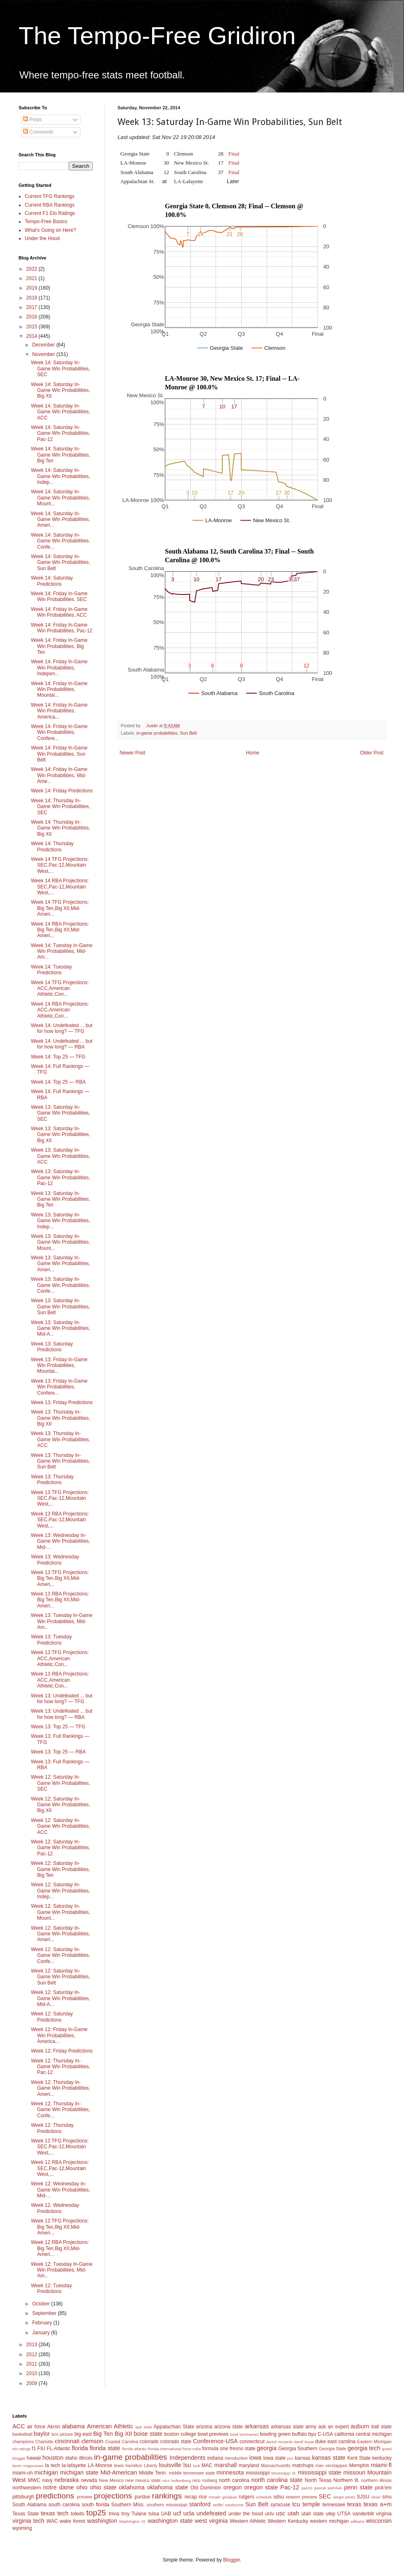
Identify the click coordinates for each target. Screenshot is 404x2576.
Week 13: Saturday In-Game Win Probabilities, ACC (60, 1156)
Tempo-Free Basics (46, 221)
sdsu (278, 2497)
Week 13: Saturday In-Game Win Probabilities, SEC (60, 1113)
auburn (360, 2426)
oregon (232, 2487)
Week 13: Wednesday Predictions (55, 1559)
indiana (215, 2458)
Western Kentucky (288, 2521)
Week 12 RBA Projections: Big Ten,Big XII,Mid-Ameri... (60, 2248)
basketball (22, 2434)
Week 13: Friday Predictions (62, 1402)
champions (23, 2441)
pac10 (307, 2488)
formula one (215, 2448)
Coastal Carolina (121, 2441)
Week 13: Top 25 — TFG (58, 1727)
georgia (267, 2448)
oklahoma (131, 2487)
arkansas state (287, 2427)
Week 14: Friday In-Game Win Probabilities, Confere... (59, 732)
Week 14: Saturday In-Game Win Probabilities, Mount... (60, 498)
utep (330, 2514)
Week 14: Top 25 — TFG (58, 1057)
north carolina (234, 2480)
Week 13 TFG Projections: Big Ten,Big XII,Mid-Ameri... (60, 1578)
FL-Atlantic (58, 2448)
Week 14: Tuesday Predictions (51, 970)
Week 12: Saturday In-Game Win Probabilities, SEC (60, 1783)
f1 (34, 2448)
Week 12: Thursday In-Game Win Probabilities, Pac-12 (60, 2067)
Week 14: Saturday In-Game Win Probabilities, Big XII (60, 390)
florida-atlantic (134, 2448)
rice (203, 2497)
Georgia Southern (297, 2448)
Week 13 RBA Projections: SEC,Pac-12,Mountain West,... (60, 1520)
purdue (142, 2497)
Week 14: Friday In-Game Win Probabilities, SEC (59, 596)
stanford (200, 2504)
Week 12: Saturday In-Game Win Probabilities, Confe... (60, 1955)
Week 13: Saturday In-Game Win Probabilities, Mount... (60, 1242)
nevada (89, 2480)
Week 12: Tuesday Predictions (51, 2288)
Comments (38, 132)
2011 (32, 2364)
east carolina (341, 2441)
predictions (55, 2495)
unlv (269, 2514)
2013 (32, 2344)
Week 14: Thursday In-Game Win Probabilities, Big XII (60, 828)
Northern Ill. (346, 2480)
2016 (32, 317)
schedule (264, 2497)
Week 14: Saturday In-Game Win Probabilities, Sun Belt (60, 562)
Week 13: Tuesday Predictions (51, 1639)
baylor (42, 2433)
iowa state (274, 2458)
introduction (236, 2458)
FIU (41, 2448)
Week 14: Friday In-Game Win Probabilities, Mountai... (59, 689)
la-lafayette (74, 2465)
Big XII (123, 2433)
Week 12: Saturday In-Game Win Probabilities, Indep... (60, 1891)
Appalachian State (174, 2427)
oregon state (261, 2487)
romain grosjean (223, 2497)
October (41, 2304)
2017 (32, 307)
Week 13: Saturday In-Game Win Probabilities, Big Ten (60, 1199)
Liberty (150, 2465)
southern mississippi (167, 2504)
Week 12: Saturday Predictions (52, 2016)
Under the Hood (42, 238)
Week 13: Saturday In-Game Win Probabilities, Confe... (60, 1285)
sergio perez (344, 2497)
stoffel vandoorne (228, 2505)
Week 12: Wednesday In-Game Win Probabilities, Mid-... (60, 2190)
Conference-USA (215, 2441)
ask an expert (333, 2427)
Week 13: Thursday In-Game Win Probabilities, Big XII (60, 1418)
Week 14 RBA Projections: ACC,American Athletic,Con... (60, 1010)
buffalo (299, 2434)
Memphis (359, 2465)
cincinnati (67, 2441)
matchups (303, 2465)
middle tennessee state (192, 2472)
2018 (32, 298)
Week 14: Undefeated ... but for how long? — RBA (61, 1044)
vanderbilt (363, 2514)
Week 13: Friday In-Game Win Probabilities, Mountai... (59, 1365)
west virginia (211, 2520)
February (42, 2323)
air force (36, 2427)
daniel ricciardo (279, 2441)
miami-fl (381, 2465)
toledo (78, 2514)
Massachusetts (276, 2465)
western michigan (329, 2521)
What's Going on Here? (50, 230)
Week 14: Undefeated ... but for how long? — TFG (61, 1028)
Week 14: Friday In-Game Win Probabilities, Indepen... (59, 667)
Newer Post (132, 753)
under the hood (245, 2514)
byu (312, 2434)
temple (311, 2504)
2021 (32, 278)
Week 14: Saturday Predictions (52, 581)
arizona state (228, 2427)
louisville (170, 2465)
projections (113, 2495)
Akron (53, 2427)
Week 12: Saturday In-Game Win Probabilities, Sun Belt (60, 1977)
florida (80, 2448)
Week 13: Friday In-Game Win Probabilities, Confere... (59, 1387)
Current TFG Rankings (50, 196)
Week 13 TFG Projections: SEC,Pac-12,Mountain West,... (60, 1498)
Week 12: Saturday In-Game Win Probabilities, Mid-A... (60, 1998)
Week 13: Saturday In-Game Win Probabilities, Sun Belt (60, 1306)
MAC (207, 2465)
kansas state (328, 2457)
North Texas (318, 2480)
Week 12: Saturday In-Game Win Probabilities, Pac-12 (60, 1848)
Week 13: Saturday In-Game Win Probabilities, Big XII (60, 1134)
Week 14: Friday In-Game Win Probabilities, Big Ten (59, 646)
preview (84, 2496)
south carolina (64, 2505)
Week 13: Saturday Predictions (52, 1347)
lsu (187, 2465)
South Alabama (29, 2505)
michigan (46, 2472)
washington (102, 2520)
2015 (32, 327)
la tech (52, 2465)
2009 (32, 2383)
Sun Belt (188, 733)
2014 (32, 336)
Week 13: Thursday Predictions (52, 1479)
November (44, 354)
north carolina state (277, 2480)
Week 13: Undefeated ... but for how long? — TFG (61, 1698)
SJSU (363, 2497)
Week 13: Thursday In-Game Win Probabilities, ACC (60, 1439)
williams (357, 2521)
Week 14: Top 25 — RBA (58, 1082)
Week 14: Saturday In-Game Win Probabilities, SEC (60, 368)
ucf (177, 2513)
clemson (92, 2441)
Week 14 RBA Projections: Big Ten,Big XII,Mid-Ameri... (60, 930)
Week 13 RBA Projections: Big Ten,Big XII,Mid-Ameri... (60, 1600)
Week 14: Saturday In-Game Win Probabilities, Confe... (60, 541)
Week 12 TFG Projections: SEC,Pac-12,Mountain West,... (60, 2147)
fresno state (243, 2448)
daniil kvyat (304, 2441)
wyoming (22, 2528)
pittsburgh (23, 2497)
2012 (32, 2354)
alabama (73, 2426)
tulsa (153, 2514)
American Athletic (110, 2426)
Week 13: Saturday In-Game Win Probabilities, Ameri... (60, 1264)
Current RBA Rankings (50, 205)
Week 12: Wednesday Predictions (55, 2208)
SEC (325, 2496)
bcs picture (62, 2434)
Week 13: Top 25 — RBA (58, 1752)
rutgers (246, 2497)
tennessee (333, 2505)
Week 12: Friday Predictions (62, 2051)
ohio (81, 2487)
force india (192, 2448)
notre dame (58, 2487)
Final (234, 154)
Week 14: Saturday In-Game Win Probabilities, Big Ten (60, 455)
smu (387, 2497)
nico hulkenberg (176, 2480)
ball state (381, 2427)
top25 (96, 2512)
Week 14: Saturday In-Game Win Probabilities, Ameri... (60, 519)
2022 (32, 269)
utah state (312, 2514)
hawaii (34, 2458)
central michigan (374, 2434)
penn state (358, 2487)
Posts (32, 120)
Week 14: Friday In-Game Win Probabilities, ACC (59, 612)
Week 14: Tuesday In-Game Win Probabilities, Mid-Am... (61, 951)
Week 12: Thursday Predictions (52, 2128)
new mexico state (143, 2480)
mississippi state (319, 2472)
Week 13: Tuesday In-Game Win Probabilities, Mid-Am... (61, 1621)
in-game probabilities (157, 733)
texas (354, 2504)
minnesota (230, 2472)
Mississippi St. (283, 2473)
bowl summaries (244, 2434)
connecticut (252, 2441)
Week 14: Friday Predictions (62, 791)
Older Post (371, 753)
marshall (225, 2465)
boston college (180, 2434)
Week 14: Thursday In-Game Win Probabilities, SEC (60, 806)
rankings (167, 2495)
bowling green (275, 2434)
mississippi (258, 2473)
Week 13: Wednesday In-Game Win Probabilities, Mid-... (60, 1541)
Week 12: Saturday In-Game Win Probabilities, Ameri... (60, 1934)
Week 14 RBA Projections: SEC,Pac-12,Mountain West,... (60, 887)
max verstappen (331, 2465)
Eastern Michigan (374, 2441)
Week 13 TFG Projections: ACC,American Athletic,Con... (60, 1658)
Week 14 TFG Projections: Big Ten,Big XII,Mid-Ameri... (60, 908)
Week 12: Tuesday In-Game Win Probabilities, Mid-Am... (61, 2270)
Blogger (231, 2560)
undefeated (211, 2513)
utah (293, 2513)
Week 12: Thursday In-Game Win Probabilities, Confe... (60, 2110)
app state (143, 2427)
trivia (114, 2514)
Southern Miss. (128, 2505)
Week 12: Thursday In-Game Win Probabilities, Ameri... (60, 2088)
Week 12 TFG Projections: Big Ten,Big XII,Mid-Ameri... (60, 2227)
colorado (149, 2441)
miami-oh (22, 2473)
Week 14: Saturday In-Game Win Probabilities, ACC (60, 412)
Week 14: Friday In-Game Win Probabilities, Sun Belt (59, 754)
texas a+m (378, 2504)
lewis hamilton (128, 2465)
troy (125, 2514)
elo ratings (21, 2448)
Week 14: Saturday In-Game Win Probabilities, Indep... (60, 476)
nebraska (66, 2480)
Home (252, 753)
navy (47, 2480)
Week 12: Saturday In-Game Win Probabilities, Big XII (60, 1805)
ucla (188, 2513)
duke (320, 2441)
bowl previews (212, 2434)
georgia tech (364, 2448)
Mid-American (118, 2472)
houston (52, 2457)
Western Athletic (248, 2521)
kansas (302, 2458)
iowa (255, 2457)
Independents (187, 2457)
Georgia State (332, 2448)
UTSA (343, 2514)
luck (196, 2465)
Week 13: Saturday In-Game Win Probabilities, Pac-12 (60, 1177)
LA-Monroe (100, 2465)
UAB (166, 2514)
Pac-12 (289, 2487)
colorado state (175, 2441)
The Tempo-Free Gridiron (157, 35)
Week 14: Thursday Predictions (52, 846)
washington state (170, 2520)
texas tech (54, 2513)
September (45, 2313)
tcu (296, 2504)
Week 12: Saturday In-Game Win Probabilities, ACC (60, 1826)
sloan (376, 2497)
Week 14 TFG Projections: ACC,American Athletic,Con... (60, 988)
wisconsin (379, 2520)
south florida (95, 2505)
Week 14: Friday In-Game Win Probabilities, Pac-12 (61, 628)
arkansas (257, 2426)
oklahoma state (167, 2487)
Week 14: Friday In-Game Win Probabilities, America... (59, 711)
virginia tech (28, 2520)
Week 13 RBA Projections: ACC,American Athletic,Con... (60, 1680)
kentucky (382, 2458)
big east (83, 2434)
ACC (18, 2426)
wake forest (72, 2521)
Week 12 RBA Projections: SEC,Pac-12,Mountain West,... (60, 2168)
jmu (290, 2458)
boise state (148, 2433)
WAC (52, 2521)
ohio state (103, 2487)
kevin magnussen (28, 2465)
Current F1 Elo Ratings (50, 213)
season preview (301, 2496)
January (41, 2333)
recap (191, 2497)
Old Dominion (205, 2488)
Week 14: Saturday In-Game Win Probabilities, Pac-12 (60, 433)
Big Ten (103, 2433)
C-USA (325, 2434)
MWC (34, 2480)
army (311, 2427)
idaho (71, 2458)
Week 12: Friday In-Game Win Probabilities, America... (59, 2035)
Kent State (358, 2458)
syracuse (280, 2505)
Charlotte (44, 2441)
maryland (249, 2465)
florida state (104, 2448)
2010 (32, 2373)
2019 (32, 288)
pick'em (383, 2488)
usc (280, 2513)
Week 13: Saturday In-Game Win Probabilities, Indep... (60, 1221)
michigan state (79, 2472)
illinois (86, 2458)
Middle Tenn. (153, 2473)
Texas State (25, 2514)
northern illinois (376, 2480)
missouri (354, 2472)
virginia (384, 2514)
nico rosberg (205, 2480)
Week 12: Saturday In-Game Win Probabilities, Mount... (60, 1912)
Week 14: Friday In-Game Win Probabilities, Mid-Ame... (59, 775)
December (44, 345)
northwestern (26, 2488)
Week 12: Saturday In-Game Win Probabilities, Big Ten (60, 1869)
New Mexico (111, 2480)
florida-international (164, 2448)
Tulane (139, 2514)
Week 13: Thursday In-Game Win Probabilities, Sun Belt (60, 1461)
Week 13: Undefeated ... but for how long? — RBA (61, 1714)
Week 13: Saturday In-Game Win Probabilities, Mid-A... (60, 1328)
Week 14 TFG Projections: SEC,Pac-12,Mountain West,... (60, 865)
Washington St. (132, 2521)
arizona (204, 2427)
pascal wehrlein (328, 2488)
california (344, 2434)
